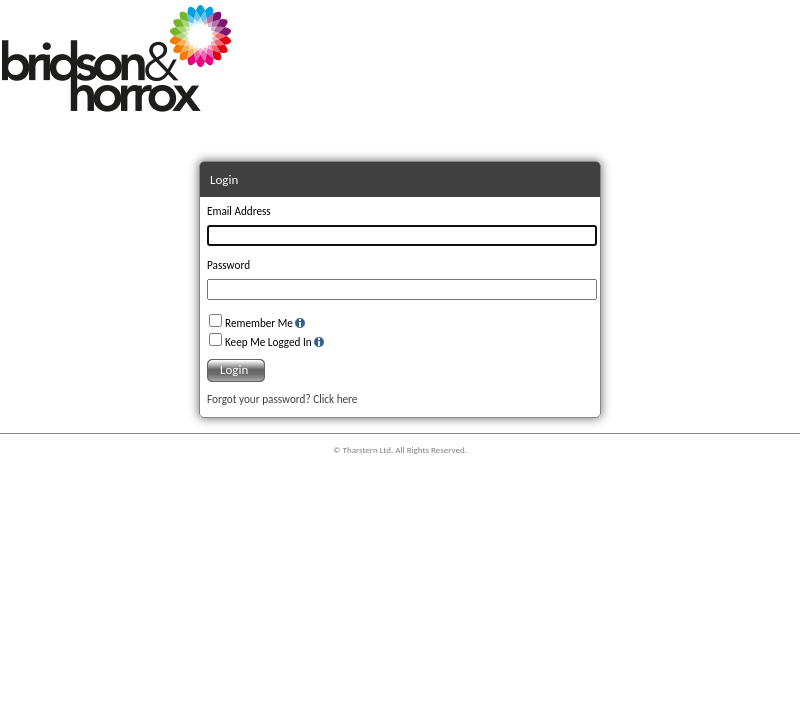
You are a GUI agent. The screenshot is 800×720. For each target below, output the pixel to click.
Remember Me (259, 323)
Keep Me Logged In (268, 342)
